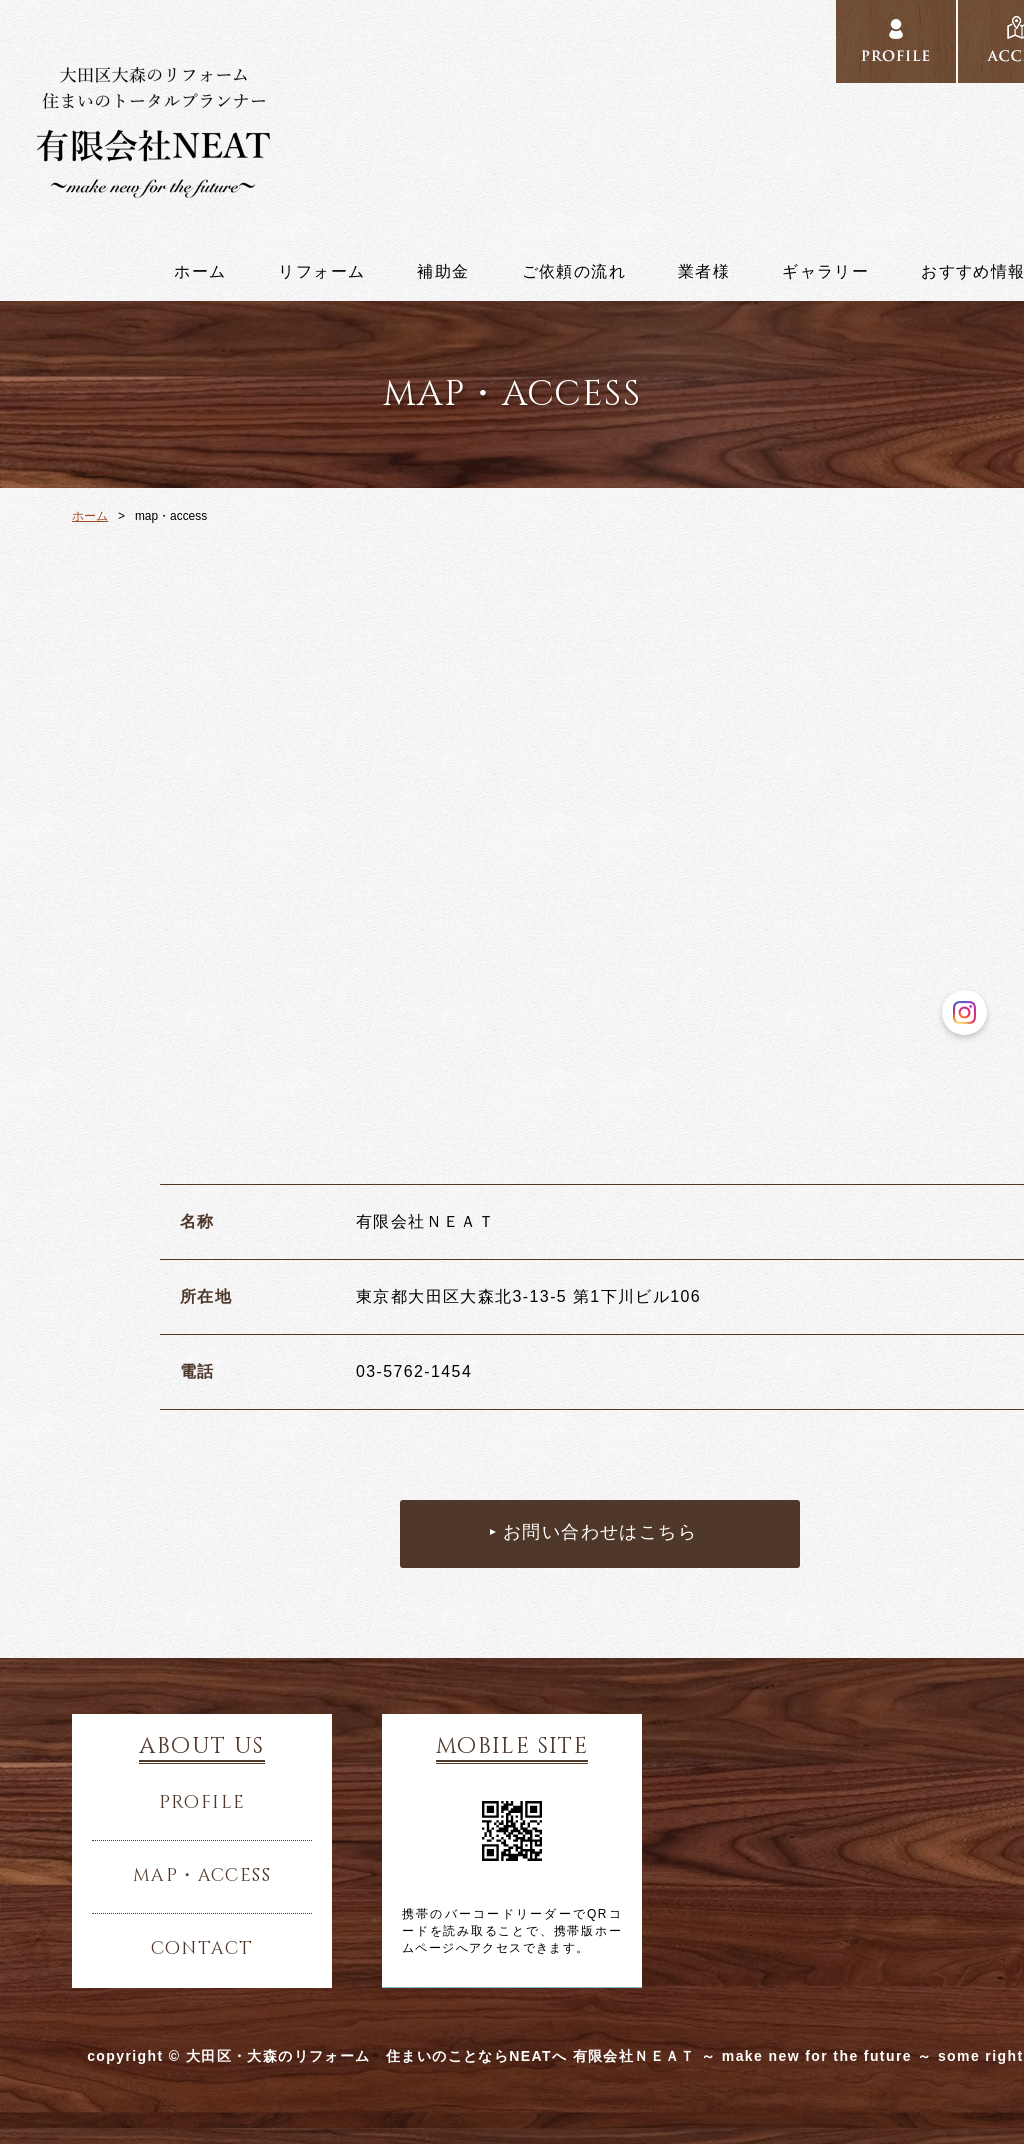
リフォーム (321, 272)
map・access (202, 1876)
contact (202, 1949)
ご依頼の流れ (574, 272)
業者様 (704, 272)
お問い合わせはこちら (600, 1533)
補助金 (443, 272)
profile (896, 42)
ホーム (200, 272)
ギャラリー (825, 272)
